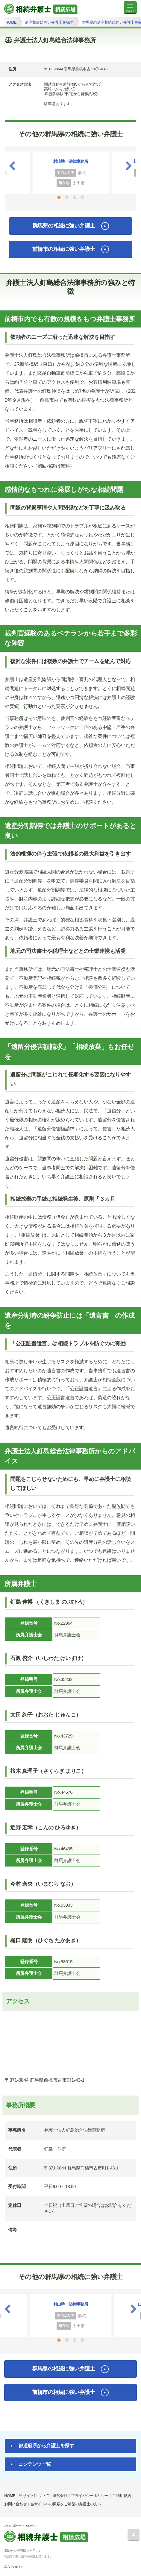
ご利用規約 (121, 2496)
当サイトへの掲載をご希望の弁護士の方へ (65, 2504)
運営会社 (59, 2496)
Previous (12, 165)
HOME (9, 2496)
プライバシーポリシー (89, 2496)
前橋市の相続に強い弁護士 (63, 249)
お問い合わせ (15, 2504)
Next (129, 165)
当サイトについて (34, 2496)
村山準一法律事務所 (70, 161)
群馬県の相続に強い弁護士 (63, 226)
